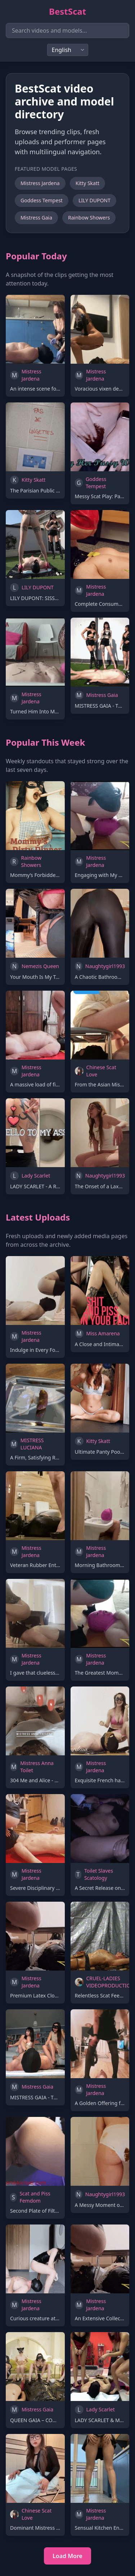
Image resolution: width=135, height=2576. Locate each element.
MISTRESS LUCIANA (32, 1444)
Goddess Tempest (42, 200)
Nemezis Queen (40, 966)
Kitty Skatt (87, 183)
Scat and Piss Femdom (34, 2197)
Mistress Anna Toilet (37, 1767)
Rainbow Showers (89, 217)
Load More (67, 2556)
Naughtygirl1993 (105, 966)
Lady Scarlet (36, 1175)
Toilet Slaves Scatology (98, 1874)
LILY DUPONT (94, 200)
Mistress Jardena (40, 183)
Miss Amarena (103, 1333)
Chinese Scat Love (101, 1071)
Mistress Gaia (36, 217)
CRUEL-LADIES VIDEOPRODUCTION (110, 1982)
